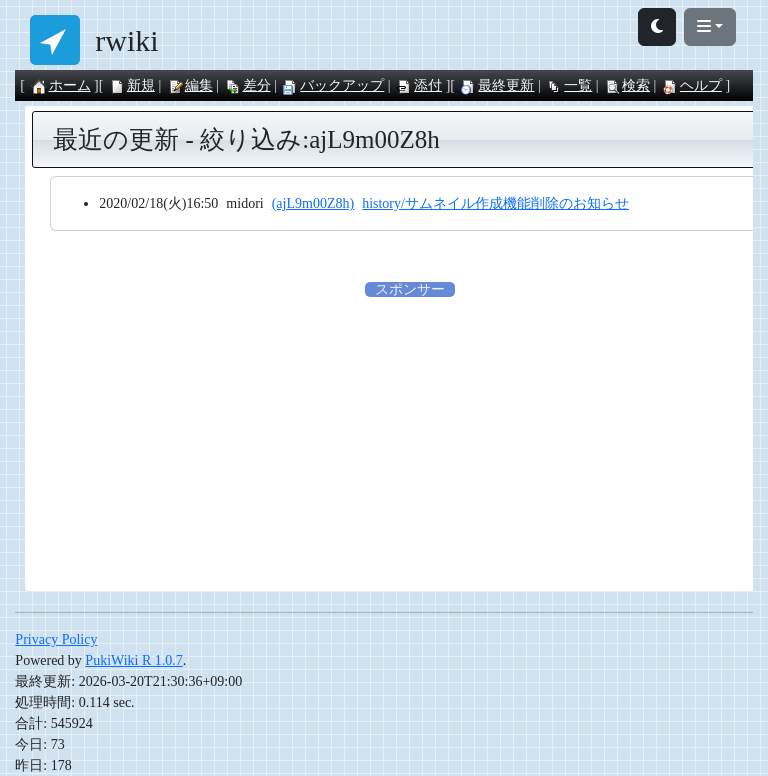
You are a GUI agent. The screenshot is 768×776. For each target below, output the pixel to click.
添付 (419, 85)
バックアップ (333, 85)
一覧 (569, 85)
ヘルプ (692, 85)
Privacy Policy (56, 639)
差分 (248, 85)
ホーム (61, 85)
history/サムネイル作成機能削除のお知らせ (495, 203)
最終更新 (497, 85)
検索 (627, 85)
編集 (190, 85)
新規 (132, 85)
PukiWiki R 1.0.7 (133, 660)
